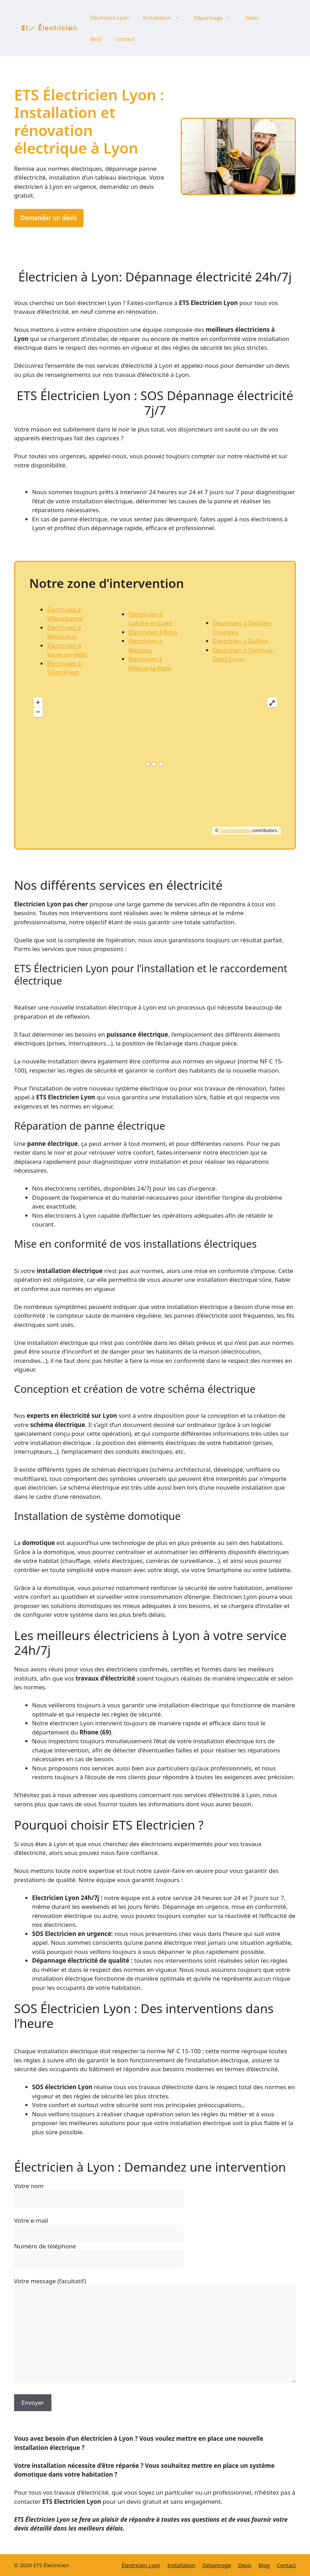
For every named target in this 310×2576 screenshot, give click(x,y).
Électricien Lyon (109, 17)
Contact (125, 38)
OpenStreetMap (235, 830)
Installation (165, 17)
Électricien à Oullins (240, 641)
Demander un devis (48, 218)
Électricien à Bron (153, 632)
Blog (95, 38)
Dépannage (216, 17)
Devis (252, 17)
